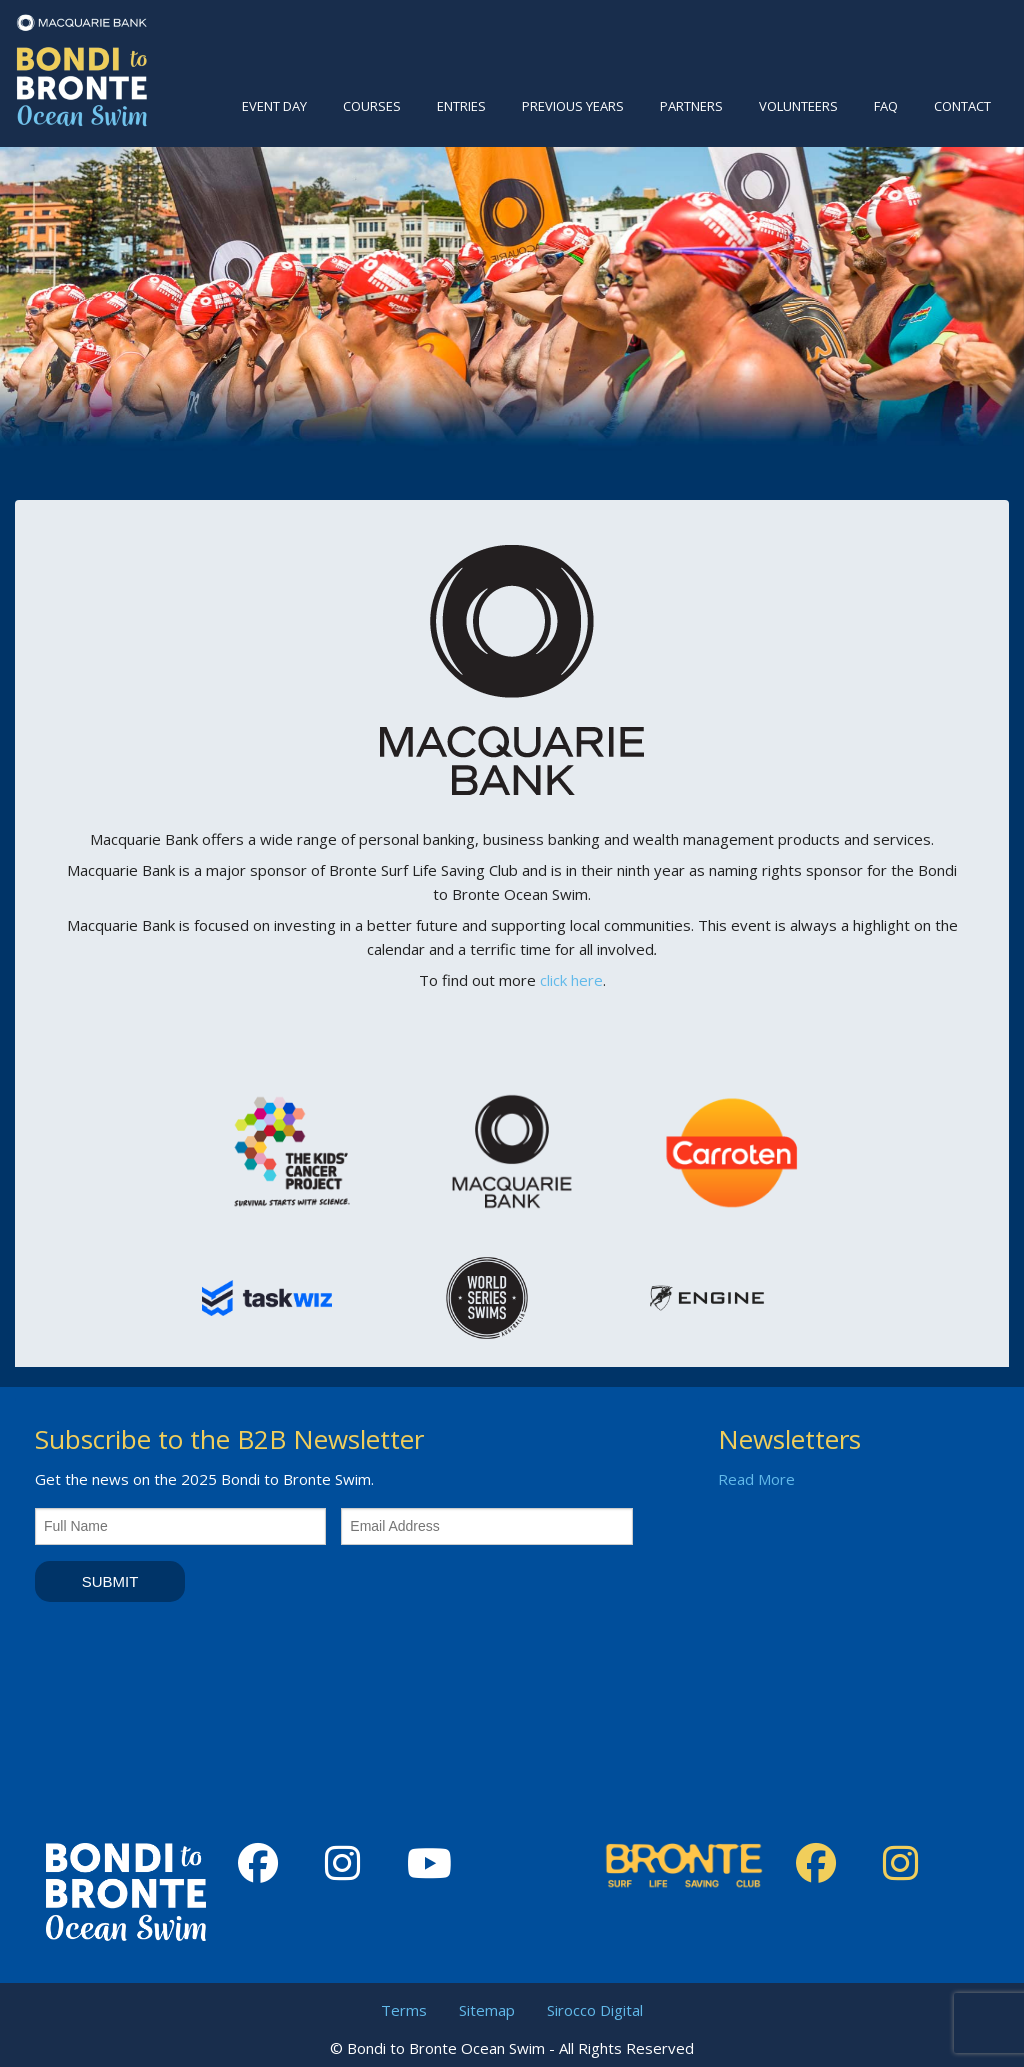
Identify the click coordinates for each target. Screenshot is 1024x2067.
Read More (756, 1479)
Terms (404, 2010)
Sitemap (487, 2010)
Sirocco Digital (595, 2010)
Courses (372, 106)
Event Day (274, 106)
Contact (962, 106)
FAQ (886, 106)
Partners (691, 106)
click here (571, 980)
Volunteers (798, 106)
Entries (461, 106)
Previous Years (573, 106)
